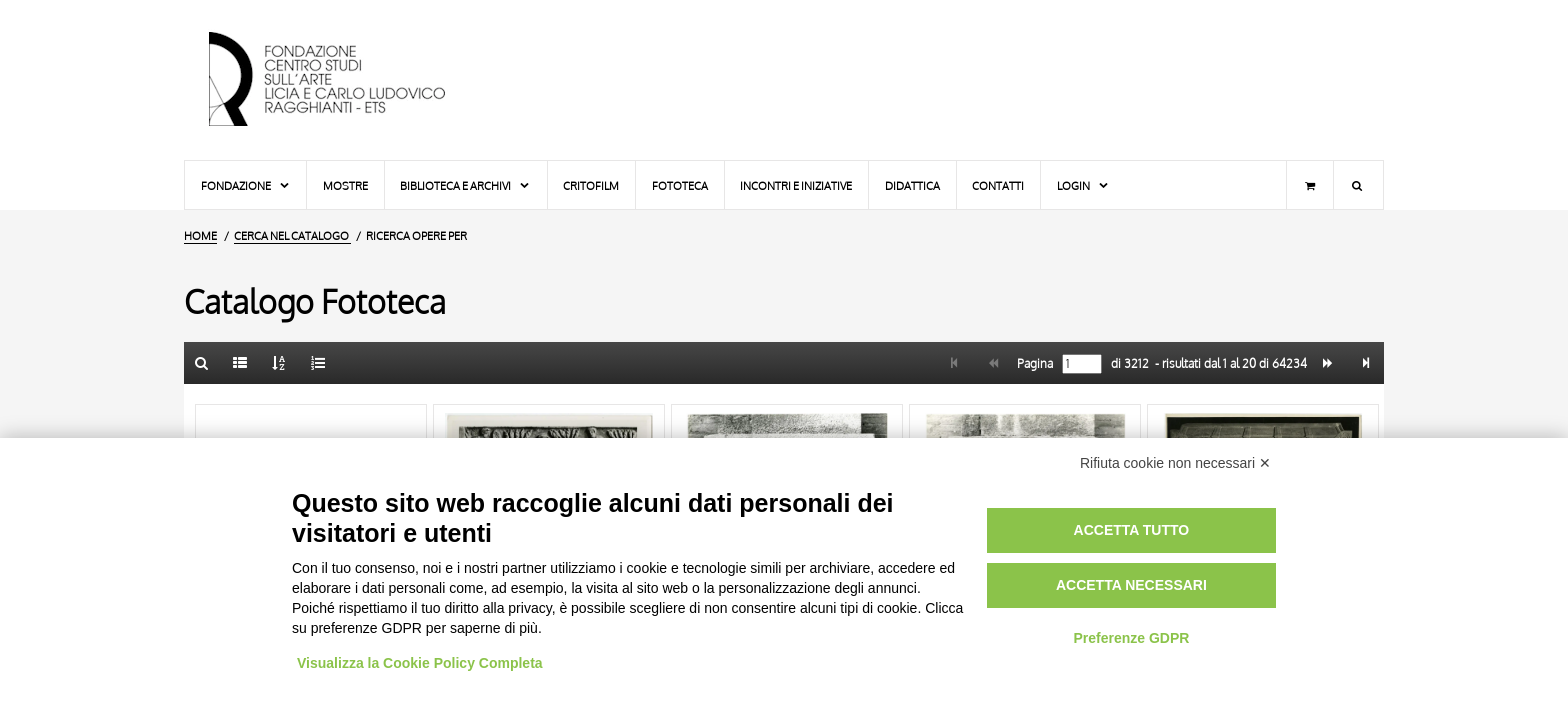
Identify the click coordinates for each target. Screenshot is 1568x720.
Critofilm (591, 185)
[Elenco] (241, 363)
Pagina (1033, 364)
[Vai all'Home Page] (344, 80)
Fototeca (680, 185)
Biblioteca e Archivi (465, 185)
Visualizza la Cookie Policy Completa (420, 663)
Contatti (998, 185)
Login (1083, 185)
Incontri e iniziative (796, 185)
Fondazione (246, 185)
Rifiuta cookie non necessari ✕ (1175, 463)
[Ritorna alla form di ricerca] (202, 363)
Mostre (345, 185)
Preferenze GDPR (1131, 638)
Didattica (912, 185)
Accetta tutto (1132, 530)
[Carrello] (1310, 185)
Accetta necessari (1131, 585)
